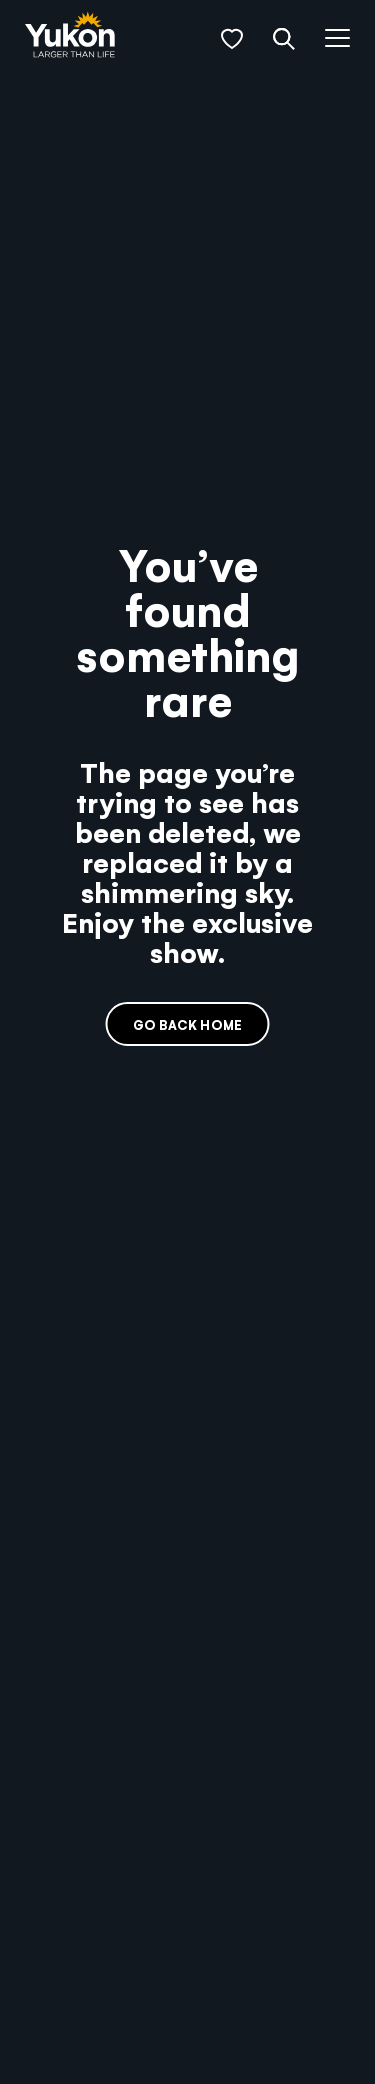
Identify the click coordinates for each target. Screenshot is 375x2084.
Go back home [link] (187, 1024)
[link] (70, 36)
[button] (232, 39)
